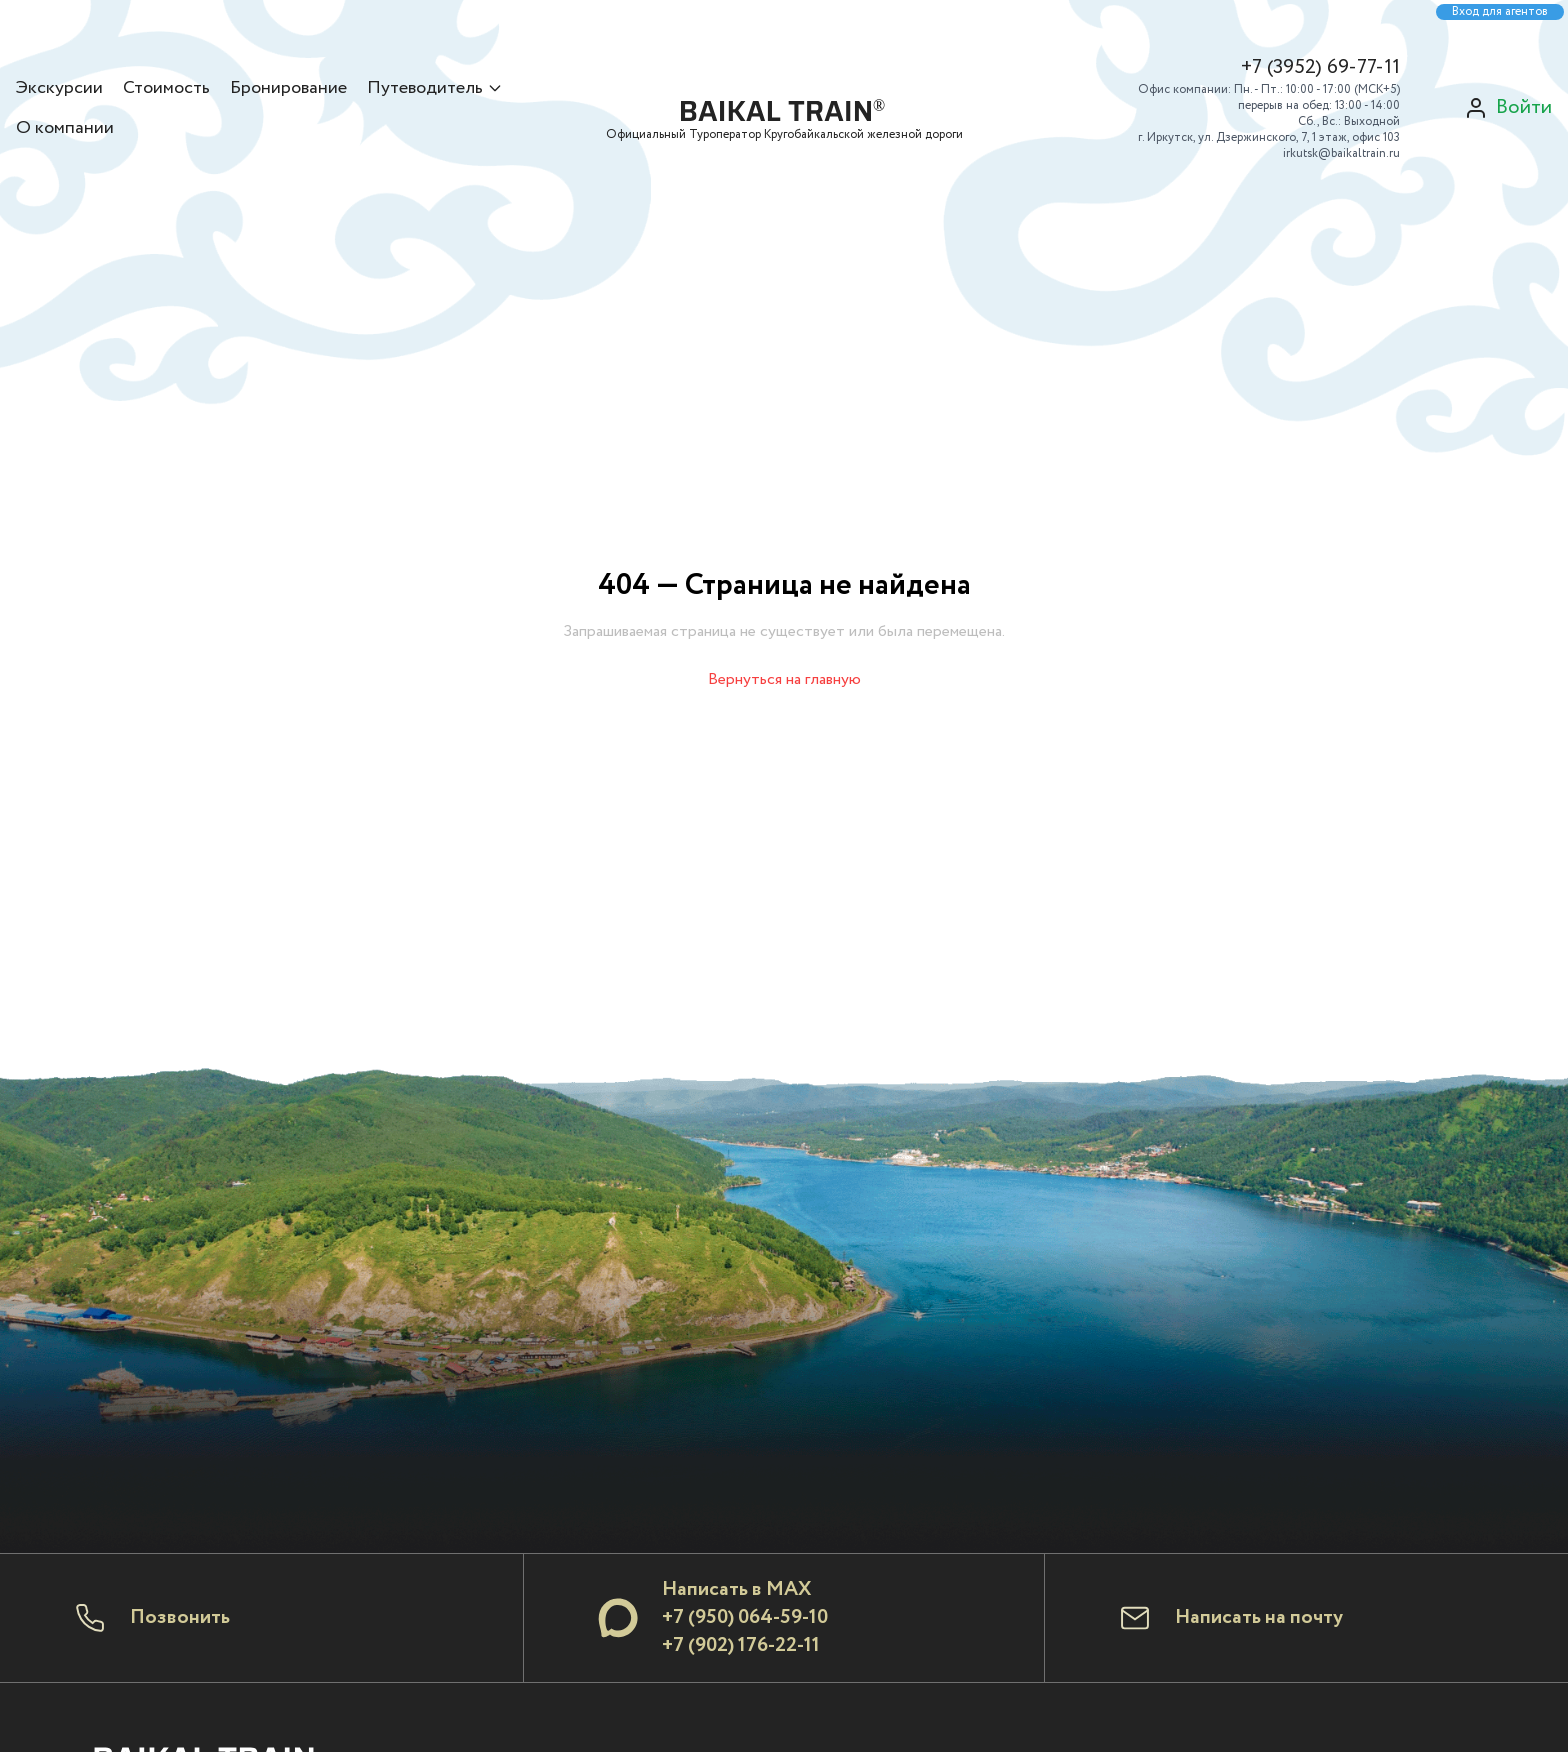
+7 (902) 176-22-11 (741, 1645)
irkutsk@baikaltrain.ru (1341, 153)
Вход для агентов (1500, 12)
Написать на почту (1259, 1618)
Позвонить (180, 1618)
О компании (65, 128)
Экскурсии (59, 88)
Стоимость (166, 88)
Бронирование (288, 88)
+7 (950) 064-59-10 (745, 1617)
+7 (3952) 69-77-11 (1320, 68)
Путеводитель (435, 88)
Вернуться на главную (784, 679)
